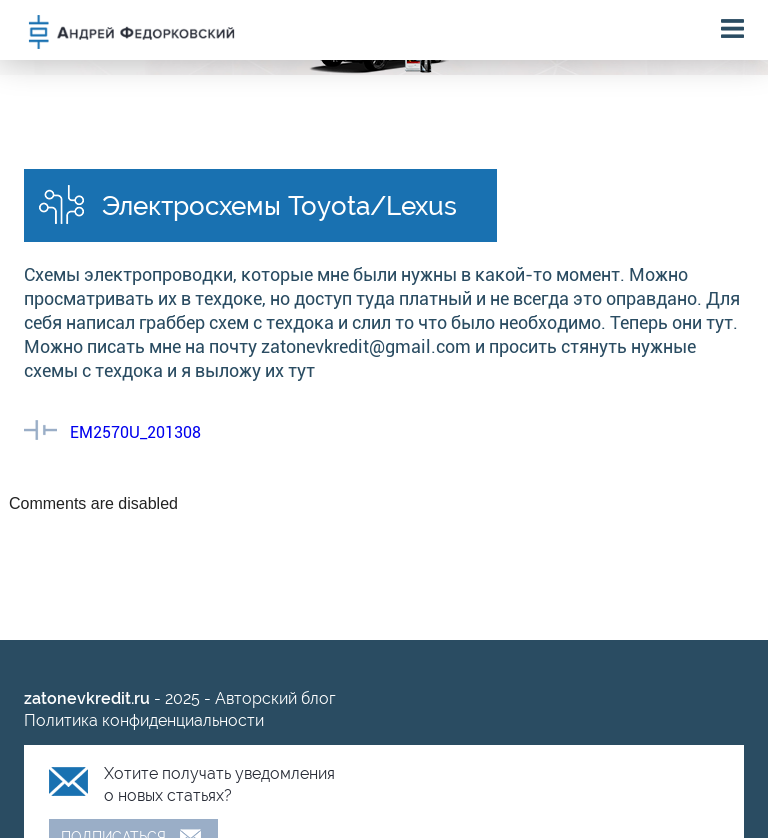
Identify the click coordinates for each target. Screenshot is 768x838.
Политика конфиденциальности (144, 720)
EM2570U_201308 (135, 432)
